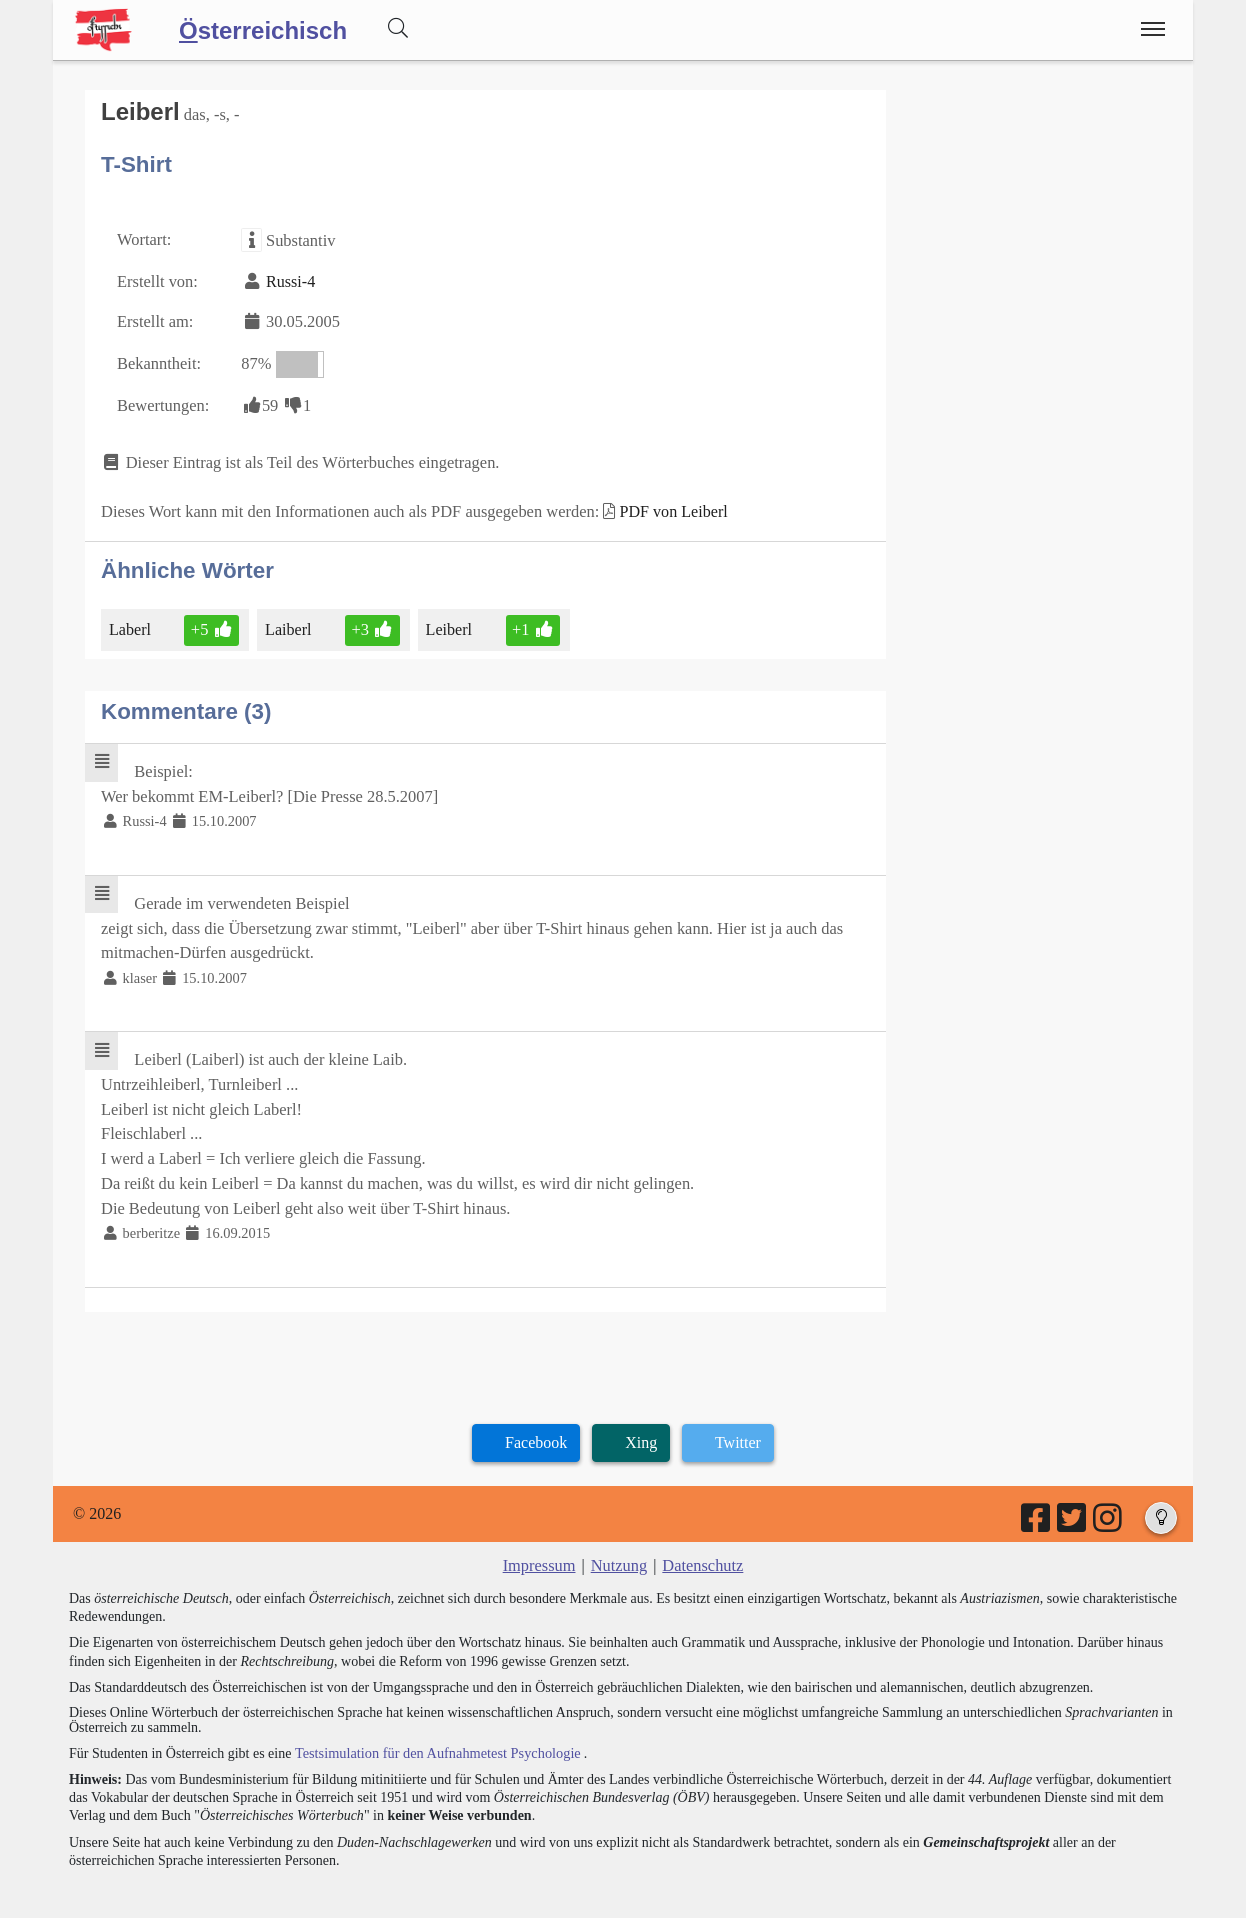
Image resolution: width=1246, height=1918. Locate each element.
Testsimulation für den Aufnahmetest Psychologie (434, 1729)
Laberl (131, 620)
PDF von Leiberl (660, 504)
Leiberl (445, 620)
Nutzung (618, 1542)
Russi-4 (287, 278)
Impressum (540, 1542)
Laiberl (287, 620)
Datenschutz (701, 1542)
